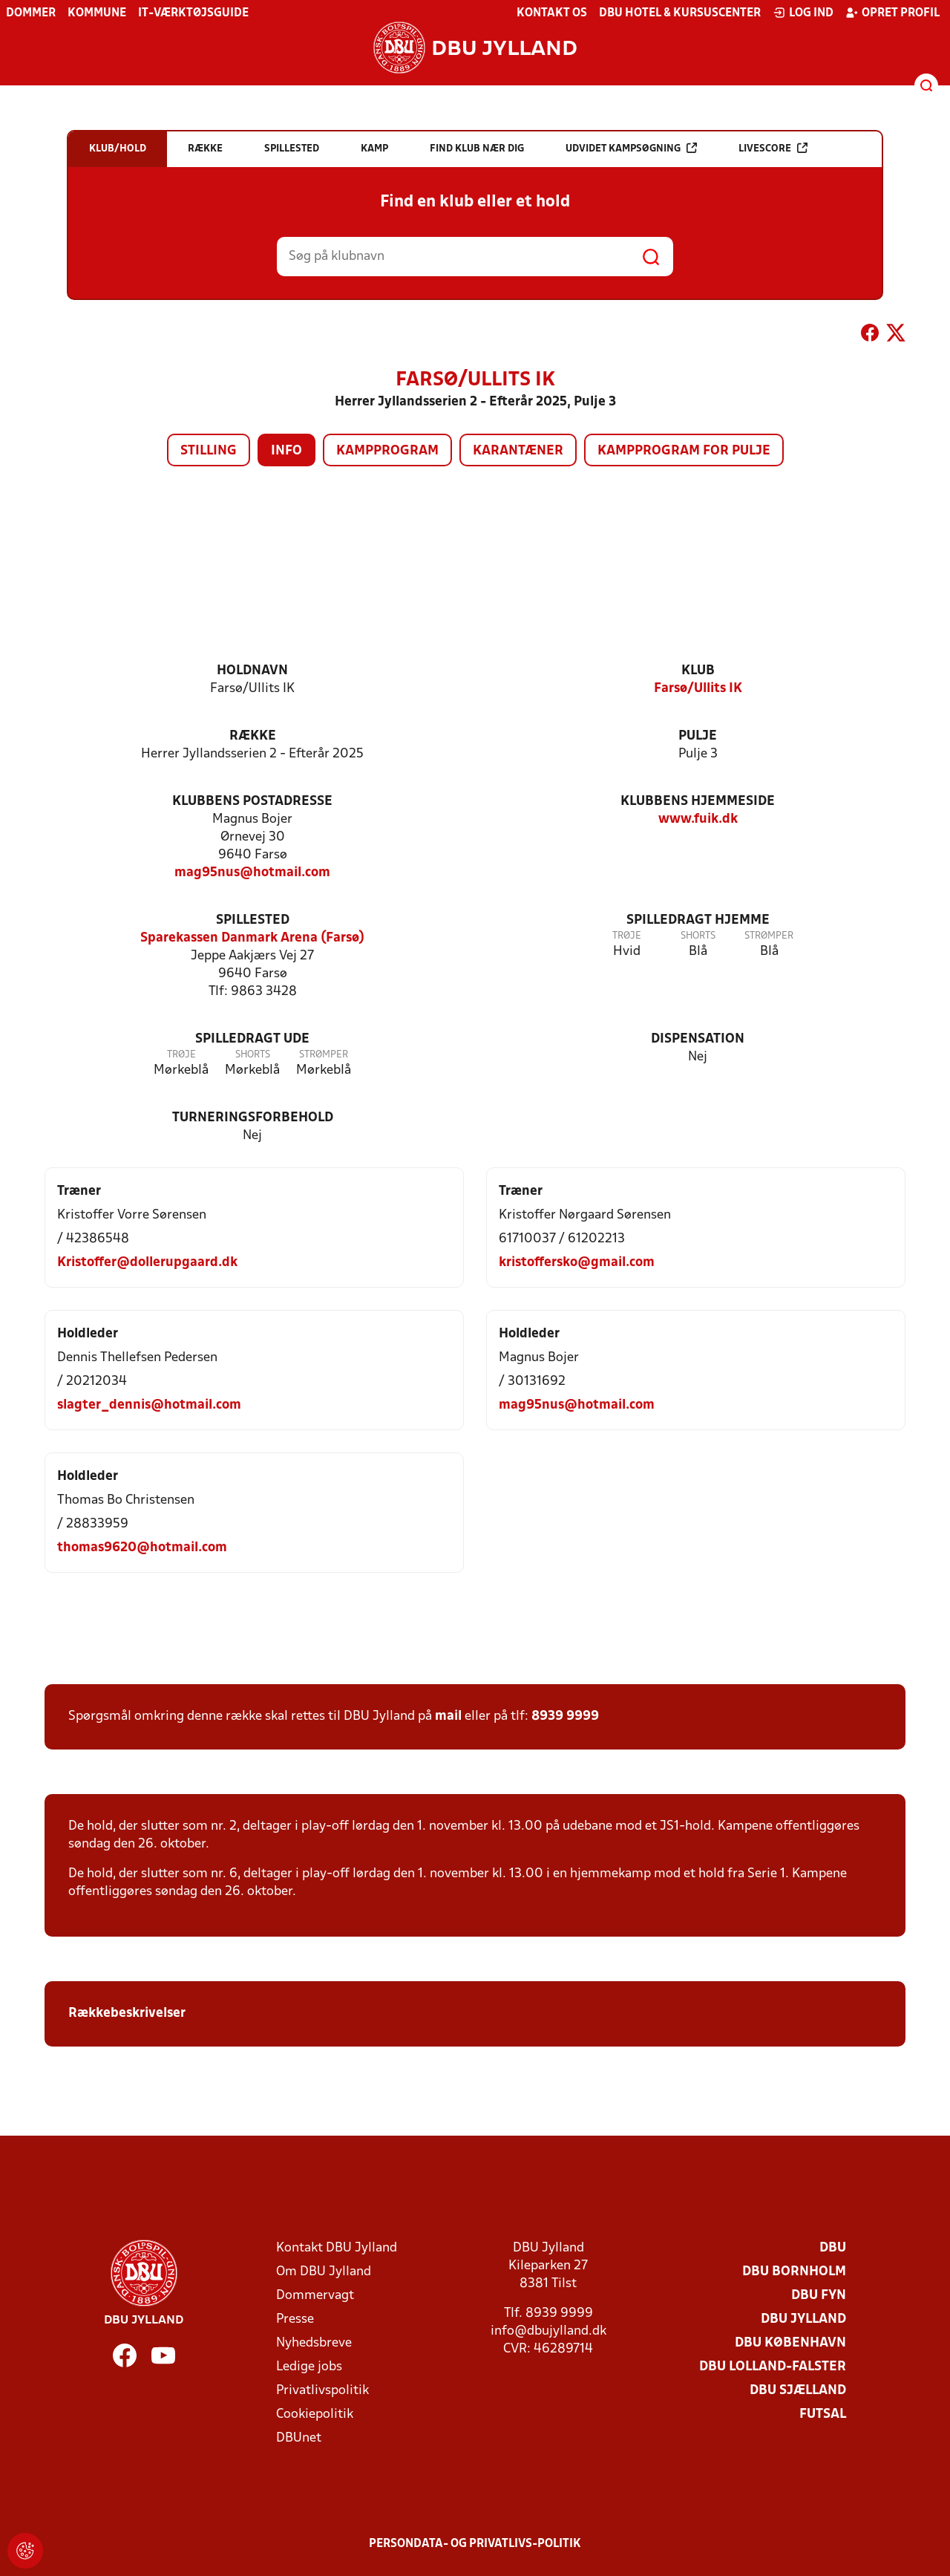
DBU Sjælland (798, 2390)
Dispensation (697, 1039)
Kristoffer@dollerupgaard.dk (147, 1262)
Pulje (697, 736)
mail (448, 1716)
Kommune (97, 13)
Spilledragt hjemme (698, 920)
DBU (832, 2248)
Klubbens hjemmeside (697, 801)
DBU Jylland (803, 2319)
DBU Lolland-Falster (772, 2367)
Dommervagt (315, 2295)
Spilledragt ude (252, 1039)
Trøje (626, 936)
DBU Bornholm (794, 2272)
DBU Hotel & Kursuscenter (680, 13)
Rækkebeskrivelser (128, 2013)
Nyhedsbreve (314, 2343)
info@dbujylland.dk (548, 2331)
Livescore (773, 148)
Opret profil (892, 12)
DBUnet (298, 2438)
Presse (295, 2319)
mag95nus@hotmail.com (252, 873)
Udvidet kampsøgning (631, 148)
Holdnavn (252, 671)
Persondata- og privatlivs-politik (475, 2544)
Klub (698, 671)
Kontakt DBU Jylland (336, 2248)
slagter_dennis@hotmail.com (149, 1405)
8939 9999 (565, 1716)
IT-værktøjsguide (193, 13)
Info (286, 451)
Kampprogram (387, 451)
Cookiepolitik (314, 2414)
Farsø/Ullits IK (698, 688)
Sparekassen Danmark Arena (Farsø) (252, 938)
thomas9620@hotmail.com (142, 1548)
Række (252, 736)
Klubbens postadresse (252, 801)
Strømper (768, 936)
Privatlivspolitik (322, 2390)
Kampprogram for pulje (683, 451)
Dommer (31, 13)
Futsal (822, 2414)
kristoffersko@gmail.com (577, 1262)
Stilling (208, 451)
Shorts (698, 936)
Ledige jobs (309, 2367)
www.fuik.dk (698, 819)
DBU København (790, 2343)
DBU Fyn (818, 2295)
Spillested (252, 920)
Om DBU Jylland (323, 2272)
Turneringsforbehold (252, 1118)
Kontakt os (552, 13)
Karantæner (518, 451)
